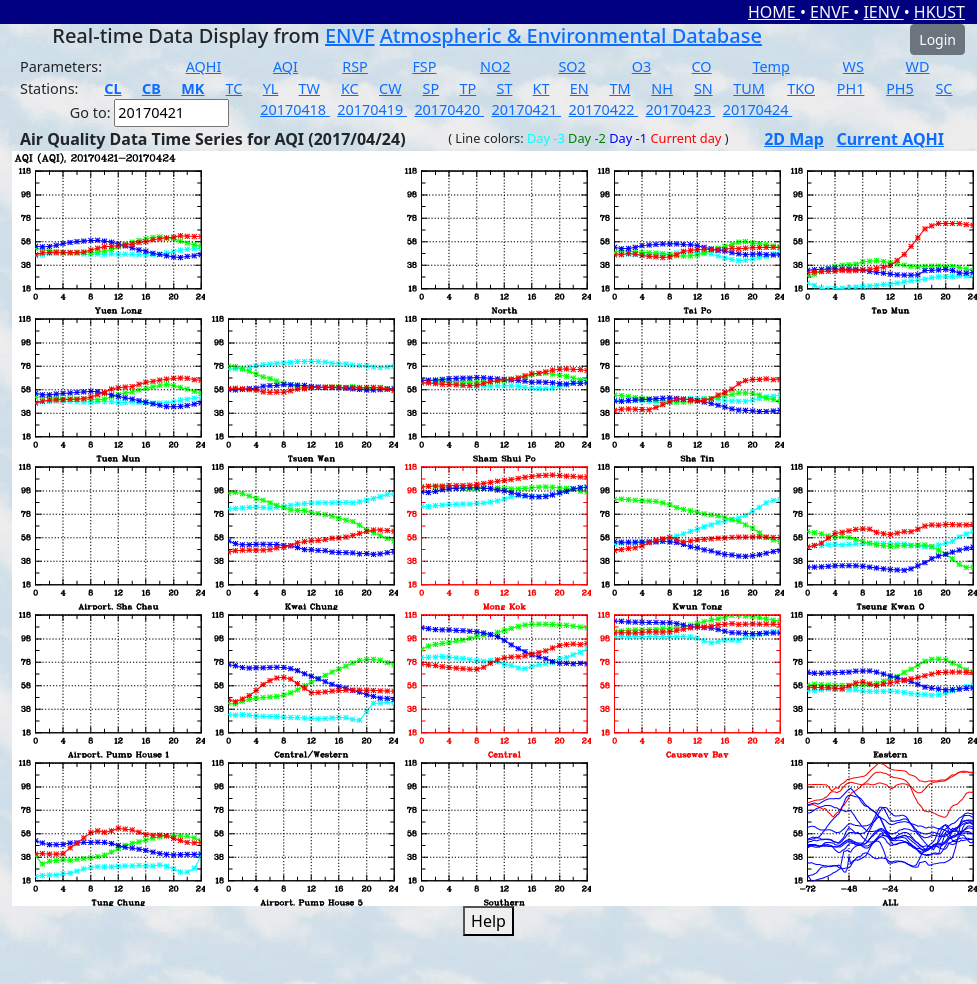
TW (309, 88)
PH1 (851, 88)
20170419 (372, 109)
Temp (770, 66)
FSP (424, 66)
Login (937, 39)
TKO (801, 88)
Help (488, 921)
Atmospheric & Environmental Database (571, 35)
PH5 (900, 88)
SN (703, 88)
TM (619, 88)
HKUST (939, 12)
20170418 (295, 109)
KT (541, 88)
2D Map (794, 139)
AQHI (204, 66)
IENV (883, 12)
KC (350, 88)
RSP (355, 66)
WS (853, 66)
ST (504, 88)
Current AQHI (890, 139)
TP (467, 88)
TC (234, 88)
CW (390, 88)
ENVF (831, 12)
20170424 (758, 109)
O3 (641, 66)
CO (702, 66)
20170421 (526, 109)
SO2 (571, 66)
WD (918, 66)
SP (431, 88)
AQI (285, 66)
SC (943, 88)
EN (579, 88)
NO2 (495, 66)
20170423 (681, 109)
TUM (749, 88)
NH (662, 88)
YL (271, 88)
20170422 (604, 109)
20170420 (449, 109)
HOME (774, 12)
